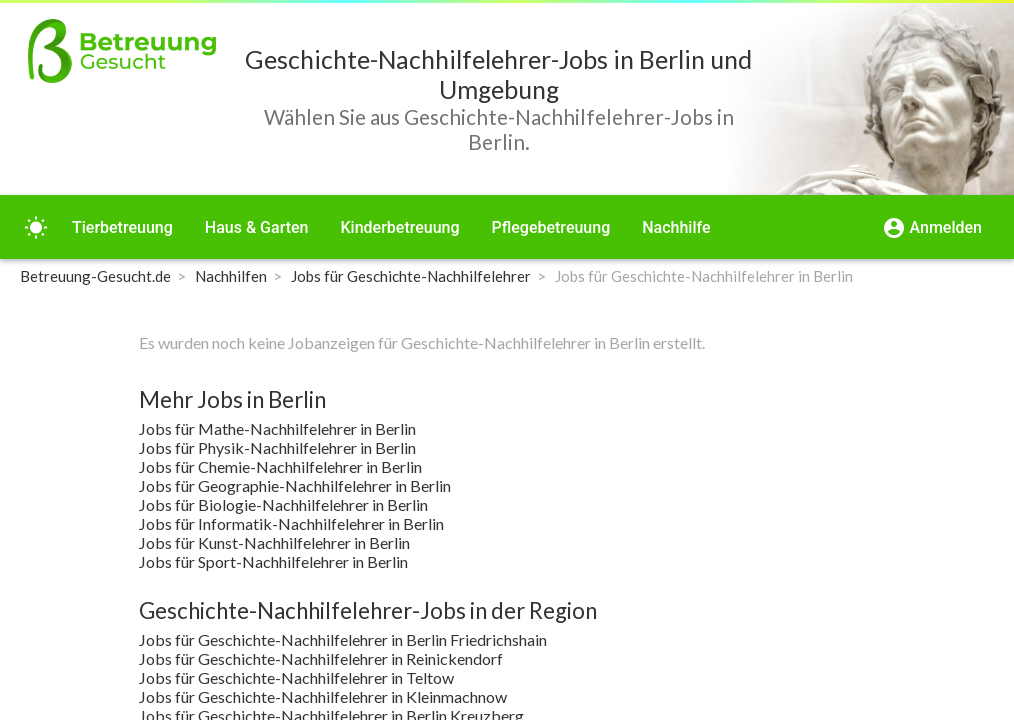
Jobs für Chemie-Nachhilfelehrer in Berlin (280, 466)
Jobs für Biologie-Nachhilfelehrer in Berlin (283, 504)
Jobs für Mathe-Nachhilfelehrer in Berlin (277, 428)
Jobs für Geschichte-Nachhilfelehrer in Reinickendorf (321, 658)
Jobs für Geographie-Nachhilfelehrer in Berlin (295, 485)
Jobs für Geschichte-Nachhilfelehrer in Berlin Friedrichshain (343, 639)
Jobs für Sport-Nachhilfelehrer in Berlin (273, 561)
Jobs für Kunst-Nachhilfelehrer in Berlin (274, 542)
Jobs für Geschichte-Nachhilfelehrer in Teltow (296, 677)
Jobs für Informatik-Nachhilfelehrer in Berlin (291, 523)
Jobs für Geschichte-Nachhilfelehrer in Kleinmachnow (323, 696)
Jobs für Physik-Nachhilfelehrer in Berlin (277, 447)
